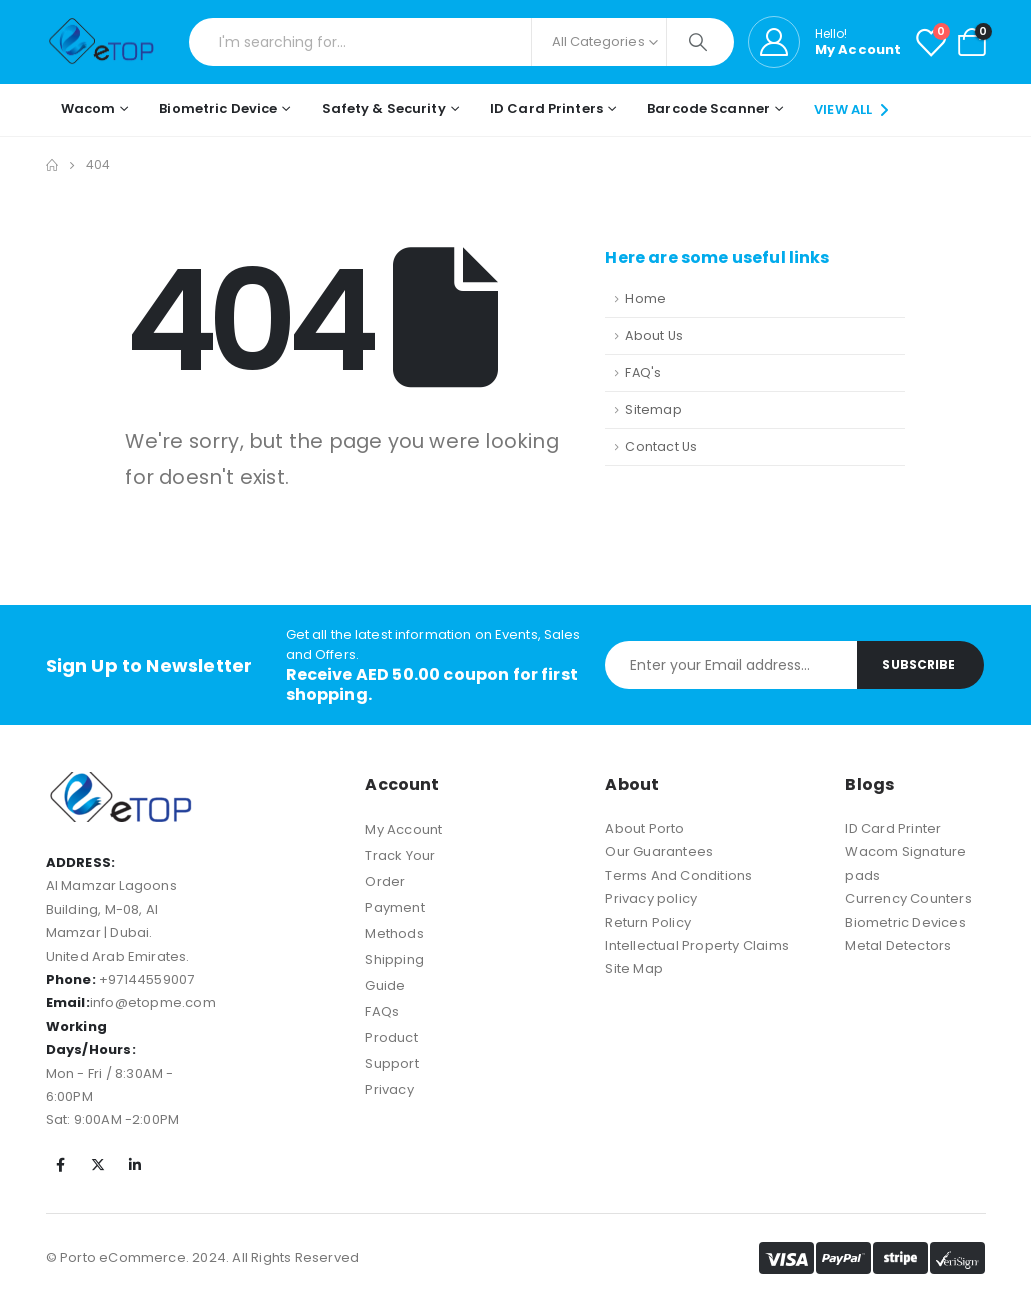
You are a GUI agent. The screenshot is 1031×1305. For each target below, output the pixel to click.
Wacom (88, 108)
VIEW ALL (853, 109)
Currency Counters (908, 898)
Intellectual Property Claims (697, 945)
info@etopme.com (153, 1002)
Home (645, 298)
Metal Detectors (898, 945)
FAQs (382, 1011)
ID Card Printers (546, 108)
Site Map (634, 968)
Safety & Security (384, 108)
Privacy (389, 1089)
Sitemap (653, 409)
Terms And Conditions (678, 875)
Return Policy (648, 922)
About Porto (644, 828)
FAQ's (643, 372)
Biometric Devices (905, 922)
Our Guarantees (659, 851)
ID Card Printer (893, 828)
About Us (654, 335)
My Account (403, 829)
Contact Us (661, 446)
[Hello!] (825, 42)
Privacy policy (651, 898)
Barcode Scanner (708, 108)
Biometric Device (218, 108)
